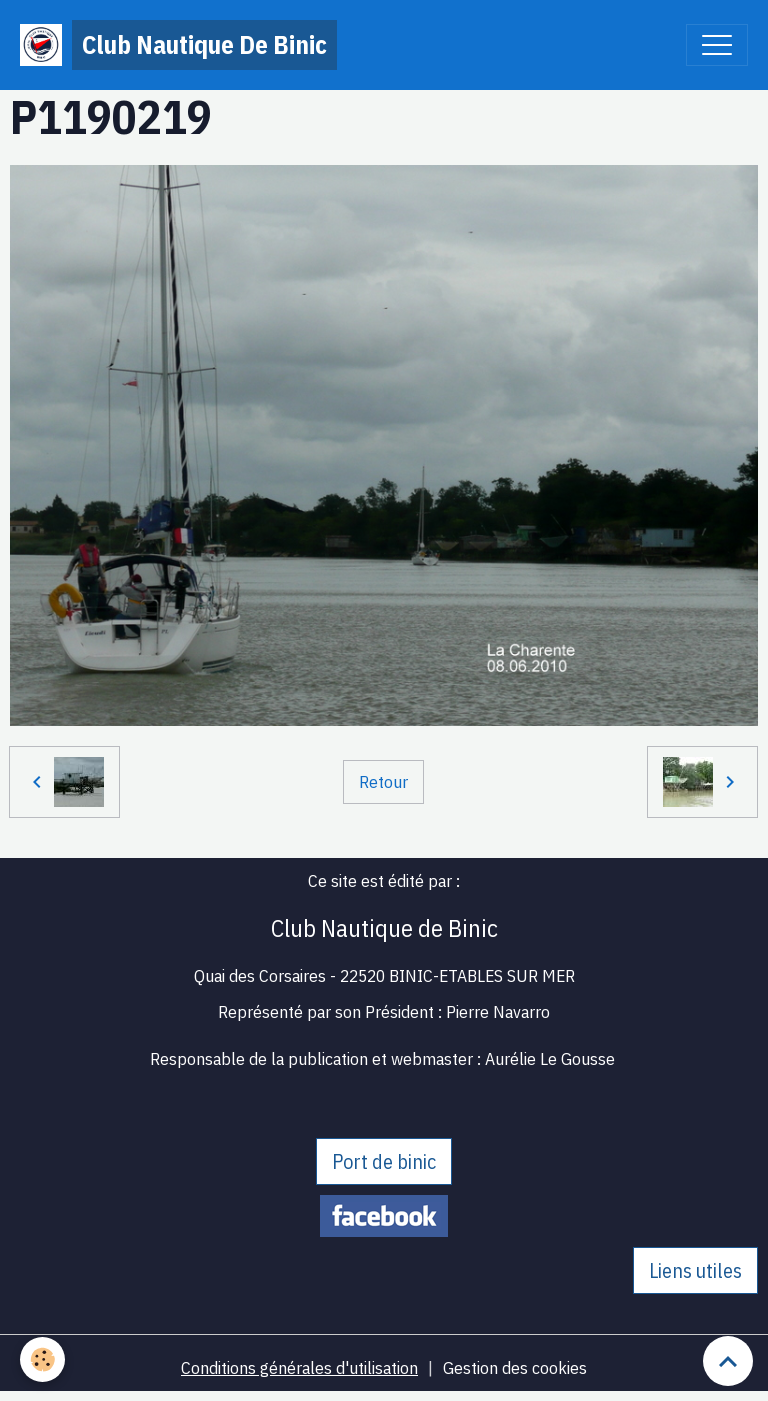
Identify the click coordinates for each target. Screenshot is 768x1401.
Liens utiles (695, 1270)
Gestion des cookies (515, 1367)
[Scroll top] (728, 1361)
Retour (383, 781)
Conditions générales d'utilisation (299, 1367)
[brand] (178, 45)
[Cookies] (42, 1359)
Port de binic (384, 1161)
